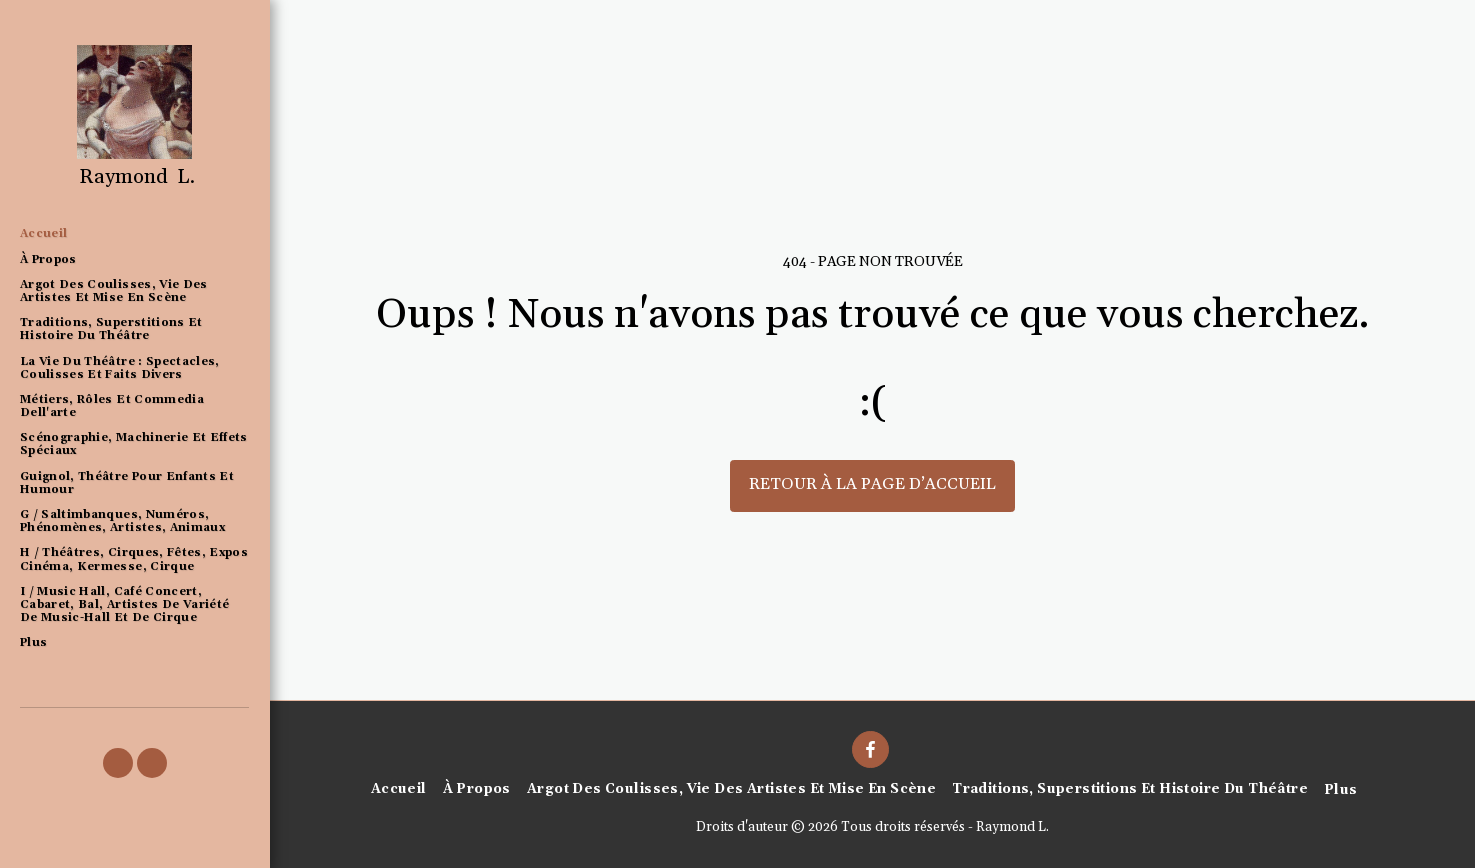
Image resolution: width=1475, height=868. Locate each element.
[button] (118, 763)
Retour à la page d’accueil (872, 484)
